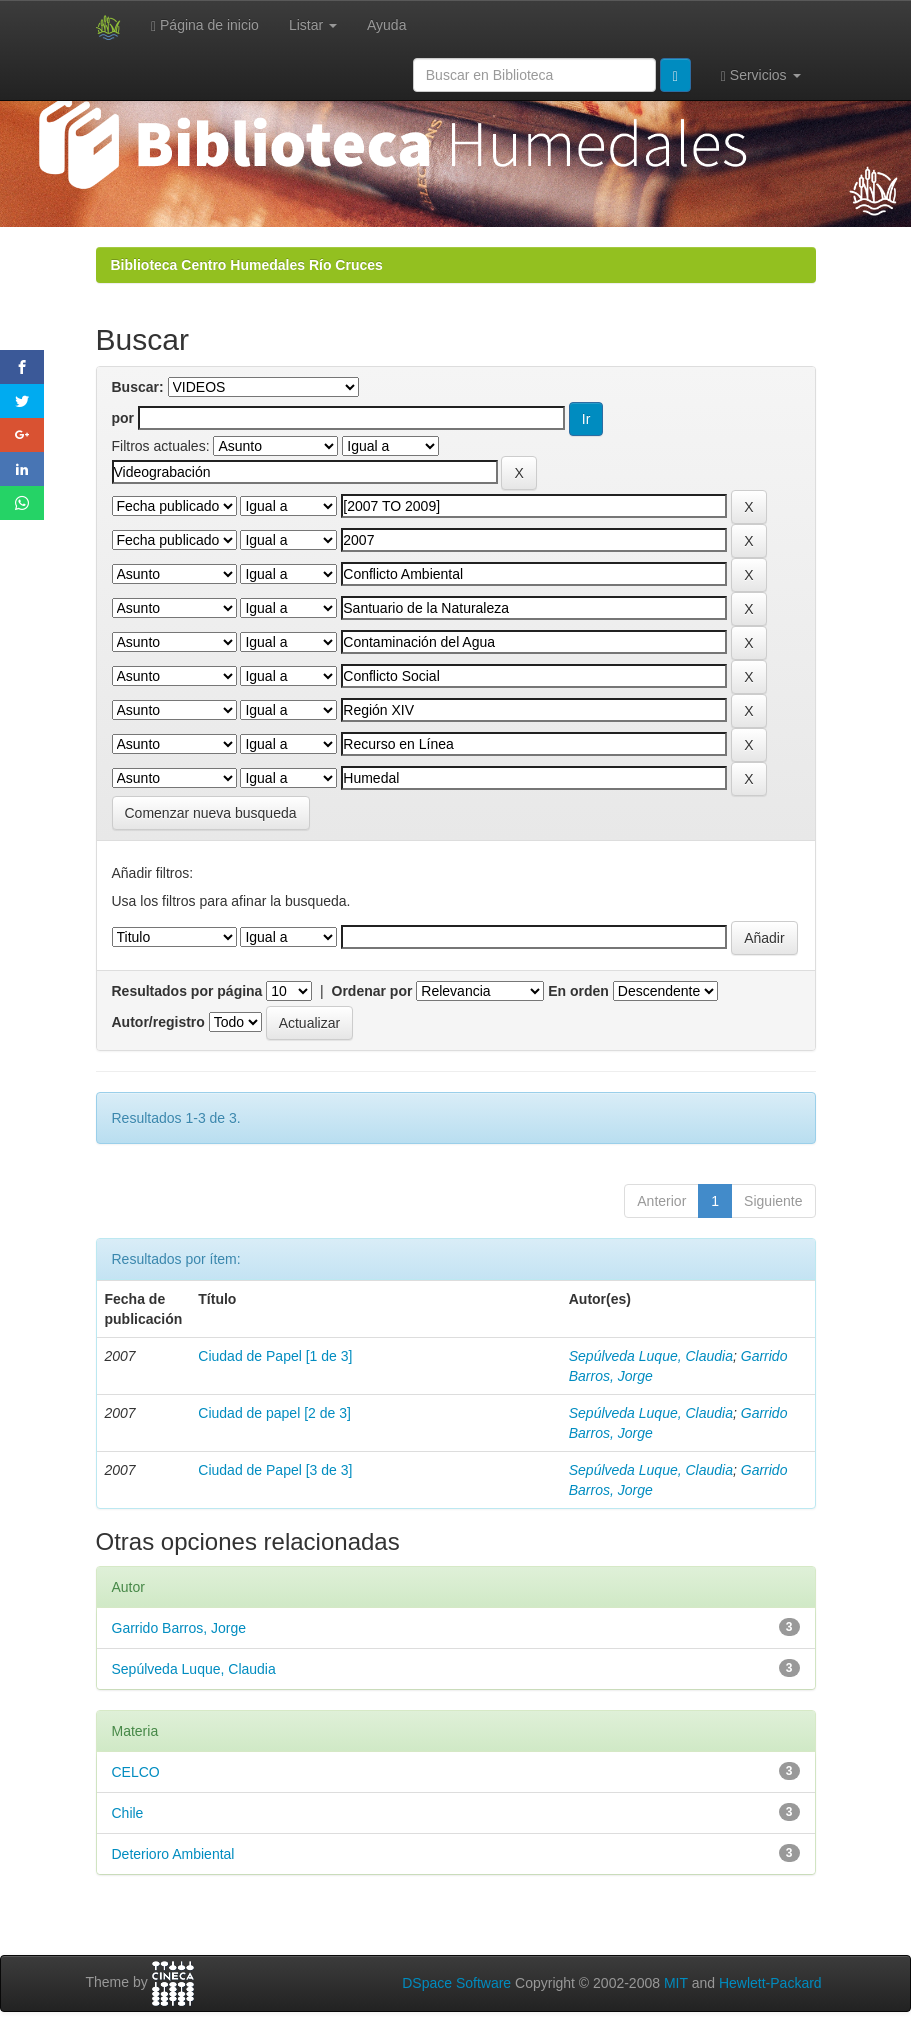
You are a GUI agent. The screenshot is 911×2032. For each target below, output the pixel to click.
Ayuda (386, 25)
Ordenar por (372, 991)
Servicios (761, 75)
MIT (676, 1983)
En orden (578, 991)
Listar (313, 25)
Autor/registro (158, 1022)
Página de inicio (205, 25)
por (123, 418)
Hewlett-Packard (770, 1983)
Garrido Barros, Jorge (179, 1628)
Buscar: (138, 387)
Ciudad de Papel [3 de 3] (275, 1470)
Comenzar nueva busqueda (211, 813)
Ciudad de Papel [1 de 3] (275, 1356)
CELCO (136, 1772)
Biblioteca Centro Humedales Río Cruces (247, 265)
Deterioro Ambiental (173, 1854)
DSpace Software (456, 1983)
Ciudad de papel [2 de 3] (274, 1413)
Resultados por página (187, 991)
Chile (128, 1813)
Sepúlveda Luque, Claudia (651, 1356)
